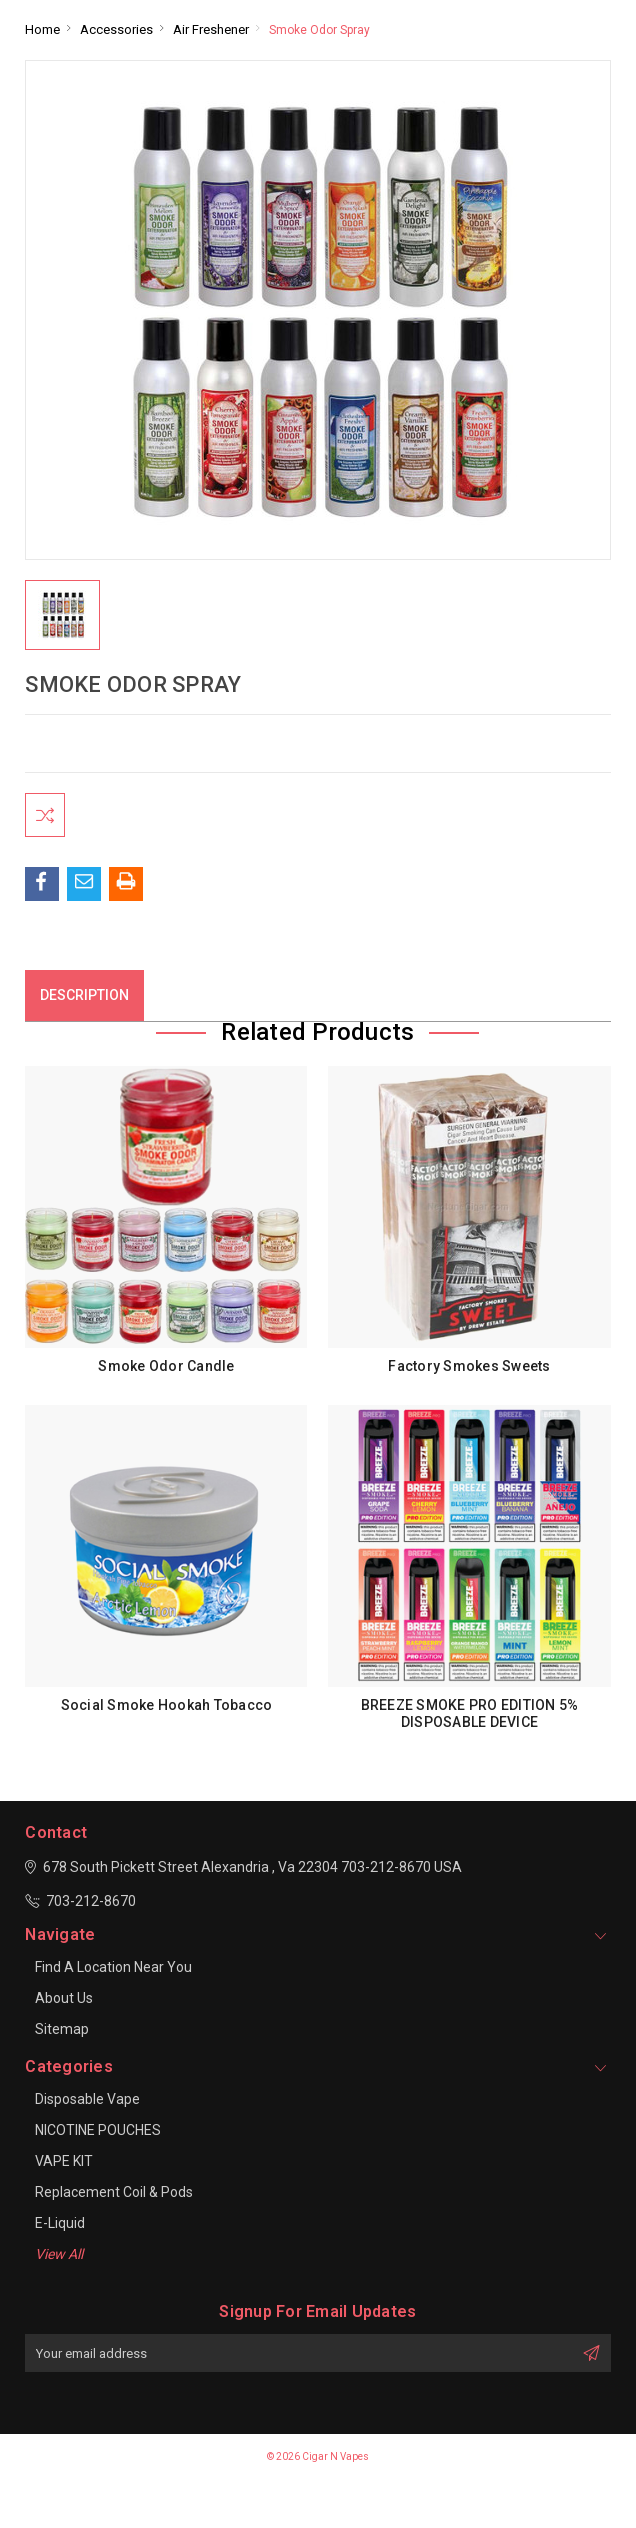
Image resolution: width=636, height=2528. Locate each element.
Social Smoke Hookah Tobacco (167, 1711)
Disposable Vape (87, 2105)
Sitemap (62, 2035)
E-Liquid (60, 2229)
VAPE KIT (64, 2167)
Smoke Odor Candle (166, 1372)
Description (84, 1001)
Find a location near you (113, 1973)
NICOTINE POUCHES (98, 2136)
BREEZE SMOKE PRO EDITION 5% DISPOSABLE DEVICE (470, 1719)
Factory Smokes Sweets (469, 1372)
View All (59, 2260)
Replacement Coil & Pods (114, 2198)
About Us (64, 2004)
